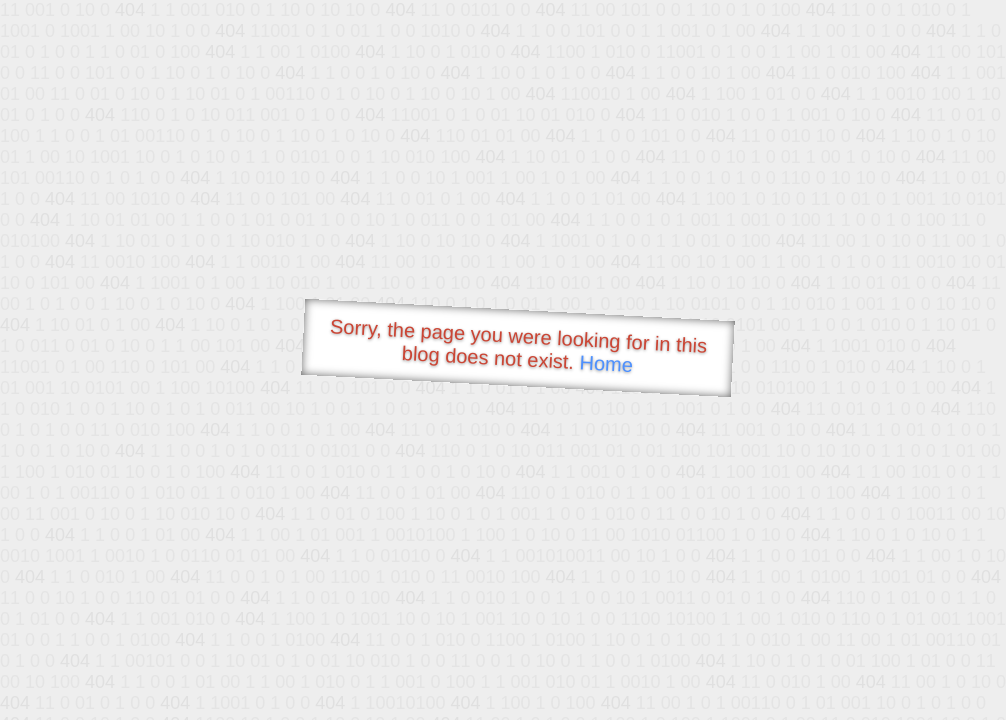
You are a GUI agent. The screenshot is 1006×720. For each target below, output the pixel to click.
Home (606, 363)
